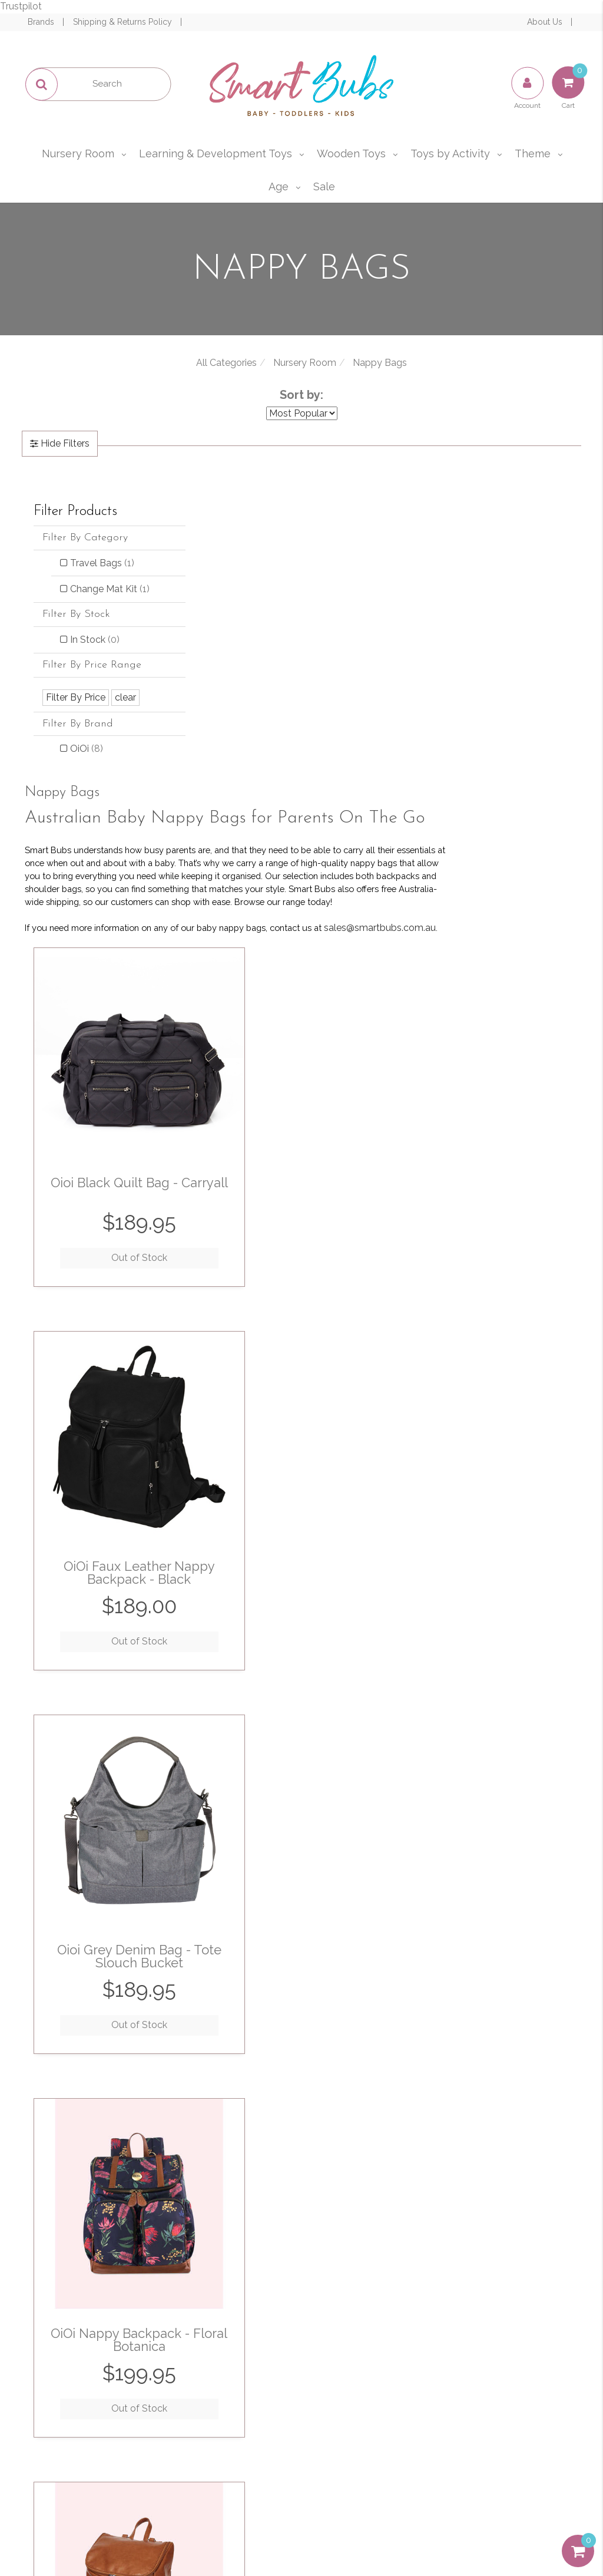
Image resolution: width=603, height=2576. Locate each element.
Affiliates (228, 2416)
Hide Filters (64, 443)
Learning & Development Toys (215, 153)
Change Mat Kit (98, 595)
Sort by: (301, 395)
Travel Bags (102, 563)
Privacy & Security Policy (367, 2365)
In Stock (95, 653)
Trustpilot (21, 6)
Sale (324, 186)
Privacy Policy (461, 2211)
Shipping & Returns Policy (123, 22)
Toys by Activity (450, 153)
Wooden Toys (351, 153)
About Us (546, 22)
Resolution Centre (89, 2391)
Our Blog (228, 2365)
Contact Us (227, 2391)
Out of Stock (267, 926)
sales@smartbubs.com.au (509, 2363)
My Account (90, 2339)
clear (125, 710)
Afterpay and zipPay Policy (366, 2422)
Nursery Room (78, 153)
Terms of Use (366, 2339)
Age (279, 186)
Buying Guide (90, 2416)
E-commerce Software (493, 2523)
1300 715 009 (543, 2334)
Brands (42, 22)
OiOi (86, 762)
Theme (533, 153)
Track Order (89, 2365)
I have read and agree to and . (422, 2204)
